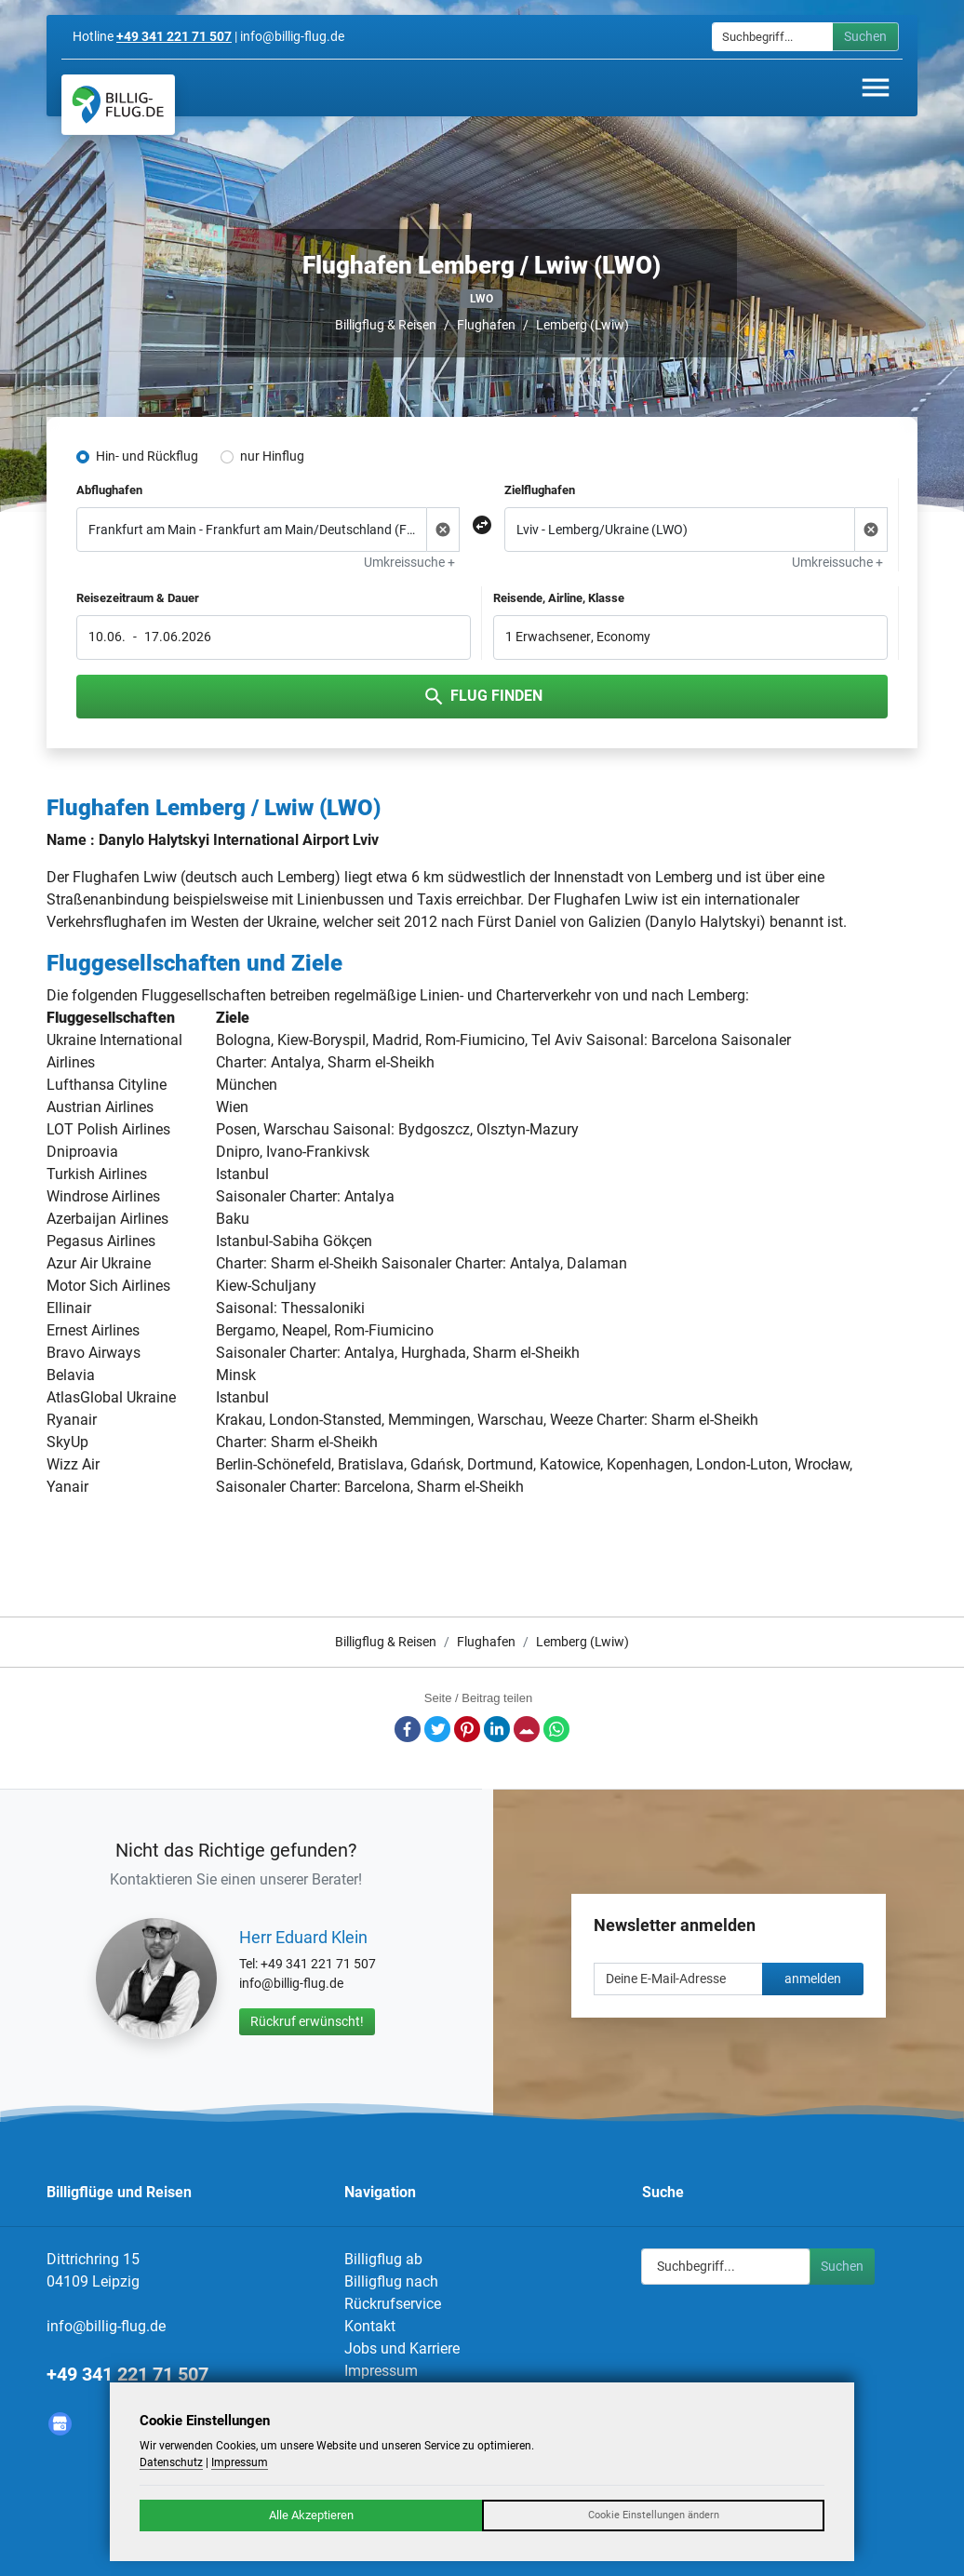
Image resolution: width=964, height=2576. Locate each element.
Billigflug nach (391, 2281)
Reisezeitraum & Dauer (137, 598)
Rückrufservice (392, 2304)
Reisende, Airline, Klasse (558, 598)
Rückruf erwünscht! (307, 2021)
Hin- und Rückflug (147, 456)
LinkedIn (497, 1729)
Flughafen (486, 324)
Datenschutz (171, 2462)
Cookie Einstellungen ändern (653, 2515)
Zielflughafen (539, 490)
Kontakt (369, 2326)
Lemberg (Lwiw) (582, 324)
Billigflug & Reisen (385, 324)
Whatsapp (556, 1729)
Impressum (381, 2371)
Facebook (408, 1729)
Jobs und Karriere (402, 2348)
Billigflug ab (383, 2259)
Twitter (437, 1729)
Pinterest (467, 1729)
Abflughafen (109, 490)
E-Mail (527, 1729)
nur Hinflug (272, 456)
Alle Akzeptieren (311, 2515)
